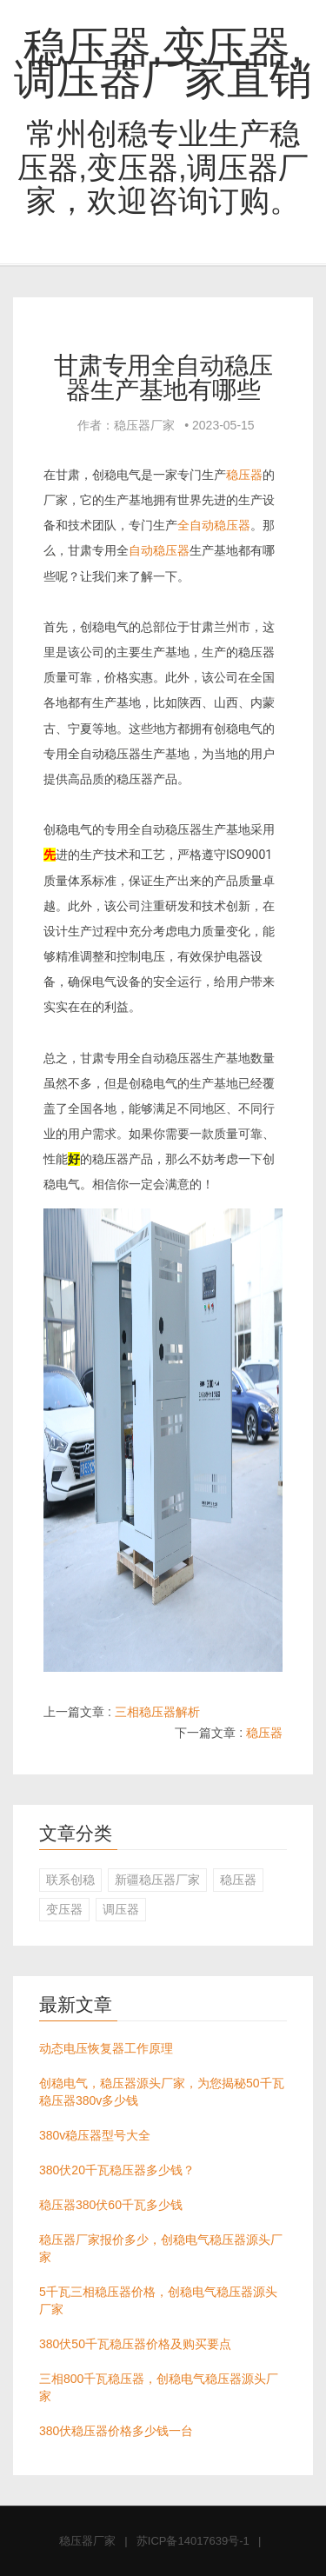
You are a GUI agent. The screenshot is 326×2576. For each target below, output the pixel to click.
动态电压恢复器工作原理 (106, 2048)
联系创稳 (70, 1880)
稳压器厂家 (87, 2540)
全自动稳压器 (213, 525)
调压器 (121, 1909)
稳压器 (244, 475)
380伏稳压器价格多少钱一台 (116, 2431)
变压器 (64, 1909)
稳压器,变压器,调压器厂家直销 (163, 63)
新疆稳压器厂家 (157, 1880)
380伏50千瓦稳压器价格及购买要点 (135, 2344)
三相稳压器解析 (157, 1712)
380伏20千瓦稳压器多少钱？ (117, 2170)
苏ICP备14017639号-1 (192, 2540)
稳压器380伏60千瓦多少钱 (111, 2205)
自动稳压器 (159, 550)
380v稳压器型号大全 (94, 2135)
